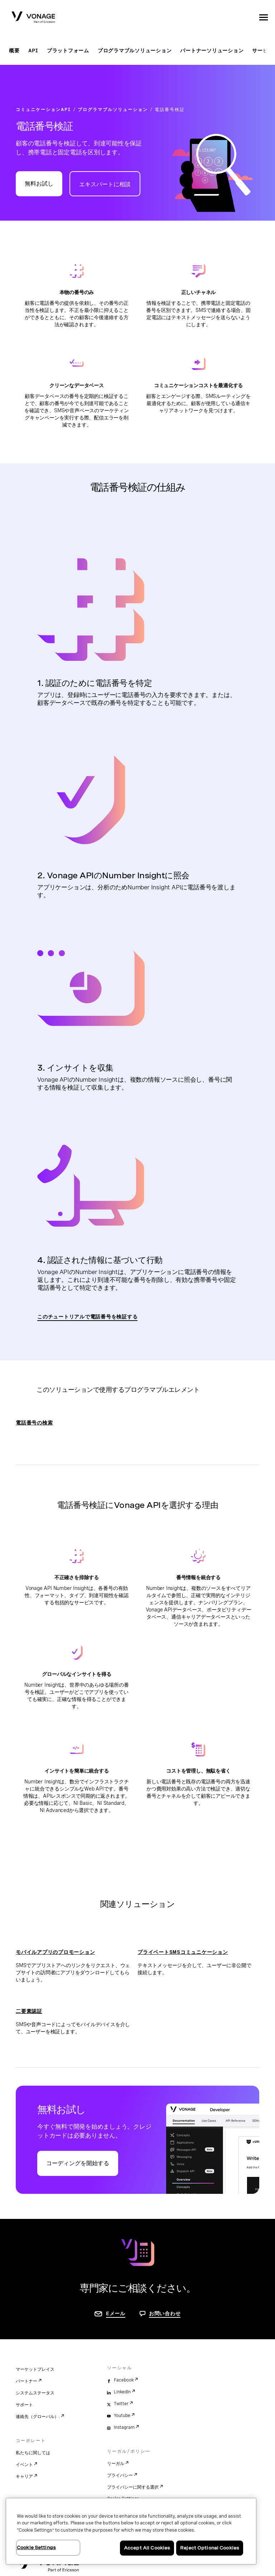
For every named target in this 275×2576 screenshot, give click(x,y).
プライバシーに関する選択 (133, 2487)
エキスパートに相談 (105, 184)
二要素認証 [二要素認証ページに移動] (29, 2011)
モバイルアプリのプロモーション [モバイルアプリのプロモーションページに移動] (55, 1952)
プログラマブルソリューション (135, 50)
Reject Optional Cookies (209, 2548)
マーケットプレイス (35, 2369)
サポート (24, 2404)
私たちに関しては (33, 2452)
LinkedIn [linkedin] (122, 2391)
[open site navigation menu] (263, 17)
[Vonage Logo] (33, 17)
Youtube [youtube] (122, 2415)
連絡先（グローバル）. (38, 2416)
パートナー (26, 2381)
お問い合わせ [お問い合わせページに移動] (165, 2313)
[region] (131, 2531)
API (33, 50)
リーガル (115, 2463)
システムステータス (35, 2392)
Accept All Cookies (147, 2548)
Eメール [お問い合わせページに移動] (115, 2313)
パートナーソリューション (211, 50)
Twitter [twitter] (121, 2403)
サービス (262, 50)
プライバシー (120, 2475)
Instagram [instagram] (124, 2427)
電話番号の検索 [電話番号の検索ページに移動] (34, 1423)
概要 (14, 50)
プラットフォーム (68, 50)
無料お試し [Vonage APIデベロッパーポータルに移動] (39, 183)
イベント (24, 2464)
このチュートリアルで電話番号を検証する (87, 1317)
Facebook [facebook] (124, 2380)
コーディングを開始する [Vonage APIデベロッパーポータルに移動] (77, 2163)
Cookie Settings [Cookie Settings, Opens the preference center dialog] (36, 2547)
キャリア (24, 2476)
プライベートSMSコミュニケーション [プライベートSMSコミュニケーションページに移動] (183, 1952)
